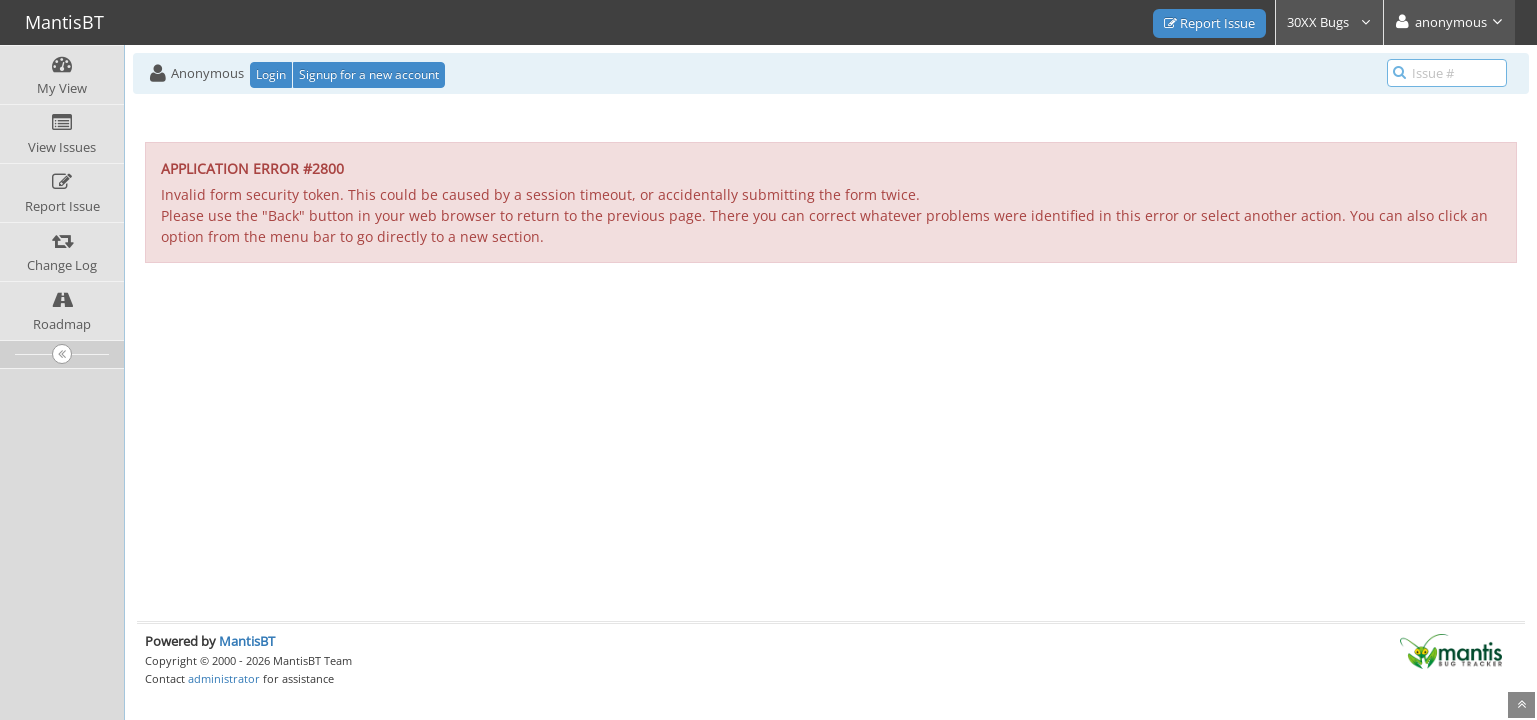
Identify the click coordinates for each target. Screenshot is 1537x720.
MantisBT (247, 641)
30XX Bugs (1329, 22)
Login (271, 74)
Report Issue (1209, 23)
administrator (224, 678)
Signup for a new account (369, 74)
